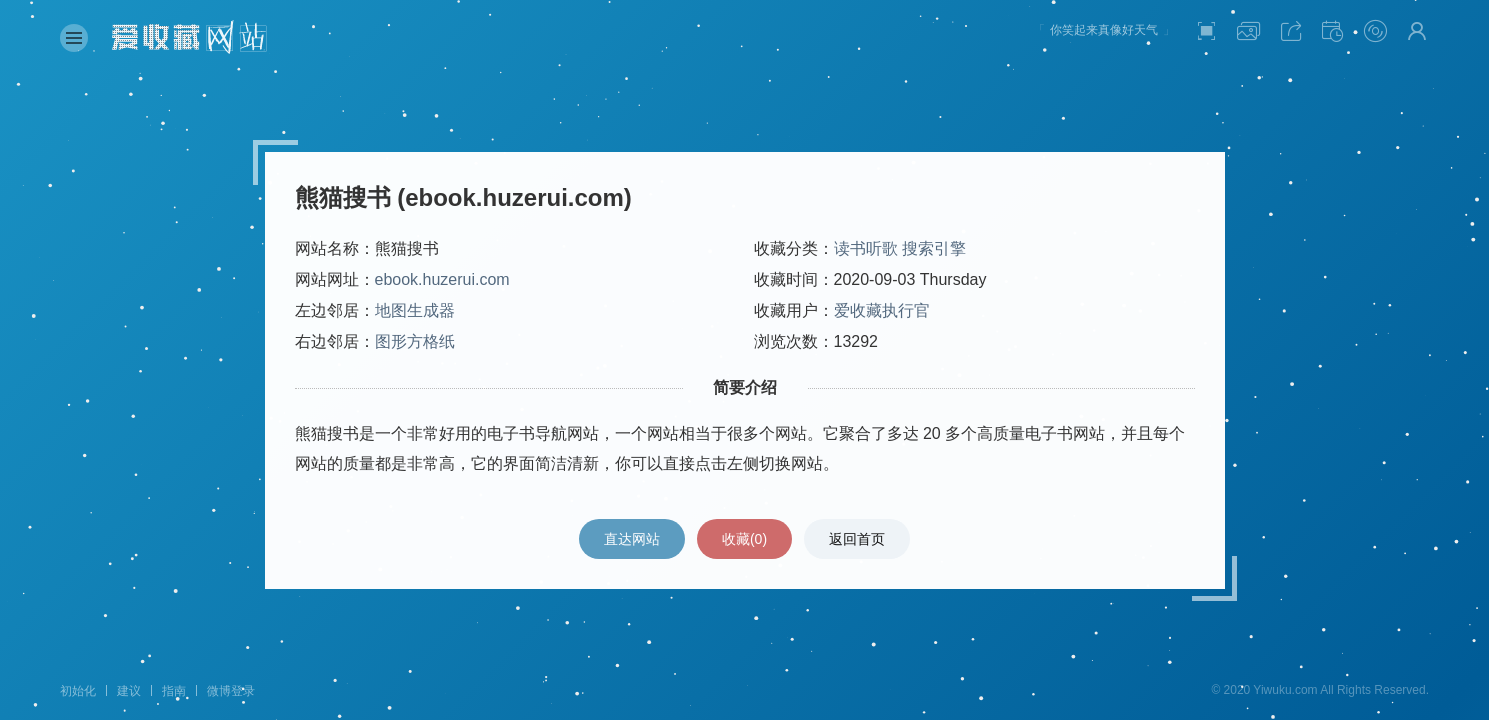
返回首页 (857, 539)
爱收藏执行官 (882, 310)
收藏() (744, 539)
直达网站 (632, 539)
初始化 (78, 691)
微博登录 (231, 691)
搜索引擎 (934, 248)
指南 (174, 691)
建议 (129, 691)
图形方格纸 (415, 341)
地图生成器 (415, 310)
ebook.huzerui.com (442, 279)
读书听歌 (866, 248)
